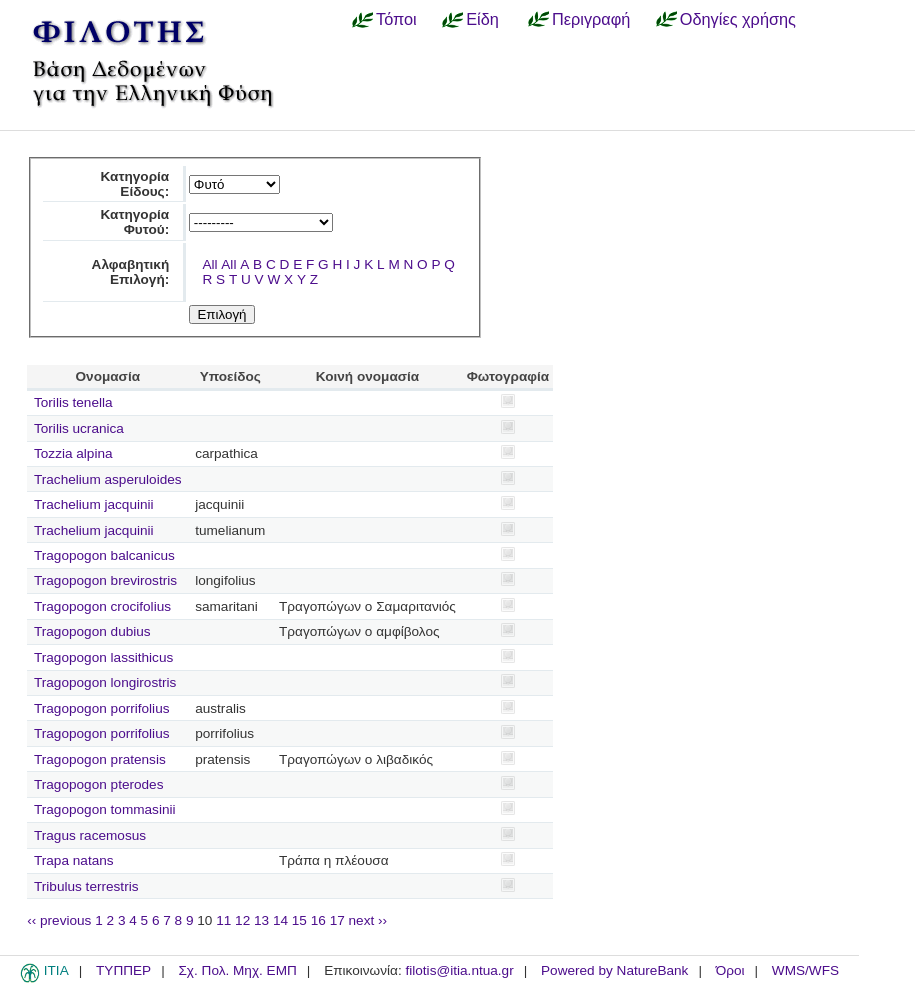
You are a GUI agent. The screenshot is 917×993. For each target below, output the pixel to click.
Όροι (730, 970)
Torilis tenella (73, 402)
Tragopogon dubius (92, 631)
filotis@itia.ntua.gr (459, 970)
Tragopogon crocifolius (102, 606)
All (209, 264)
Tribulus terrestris (86, 886)
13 (261, 920)
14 (280, 920)
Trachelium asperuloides (108, 479)
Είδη (482, 19)
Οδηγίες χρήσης (738, 19)
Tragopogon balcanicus (104, 555)
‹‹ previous (59, 920)
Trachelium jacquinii (94, 504)
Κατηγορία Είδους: (135, 184)
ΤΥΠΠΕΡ (123, 970)
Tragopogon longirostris (105, 682)
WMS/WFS (805, 970)
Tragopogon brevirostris (105, 580)
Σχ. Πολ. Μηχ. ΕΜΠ (237, 970)
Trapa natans (74, 860)
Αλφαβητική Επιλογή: (131, 272)
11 (223, 920)
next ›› (368, 920)
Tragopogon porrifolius (102, 708)
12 (242, 920)
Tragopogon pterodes (99, 784)
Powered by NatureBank (614, 970)
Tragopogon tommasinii (105, 809)
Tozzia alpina (73, 453)
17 (337, 920)
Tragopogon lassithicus (103, 657)
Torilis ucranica (79, 428)
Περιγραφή (591, 19)
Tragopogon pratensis (100, 759)
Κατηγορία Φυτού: (135, 222)
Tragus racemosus (90, 835)
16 (318, 920)
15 (299, 920)
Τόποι (396, 19)
